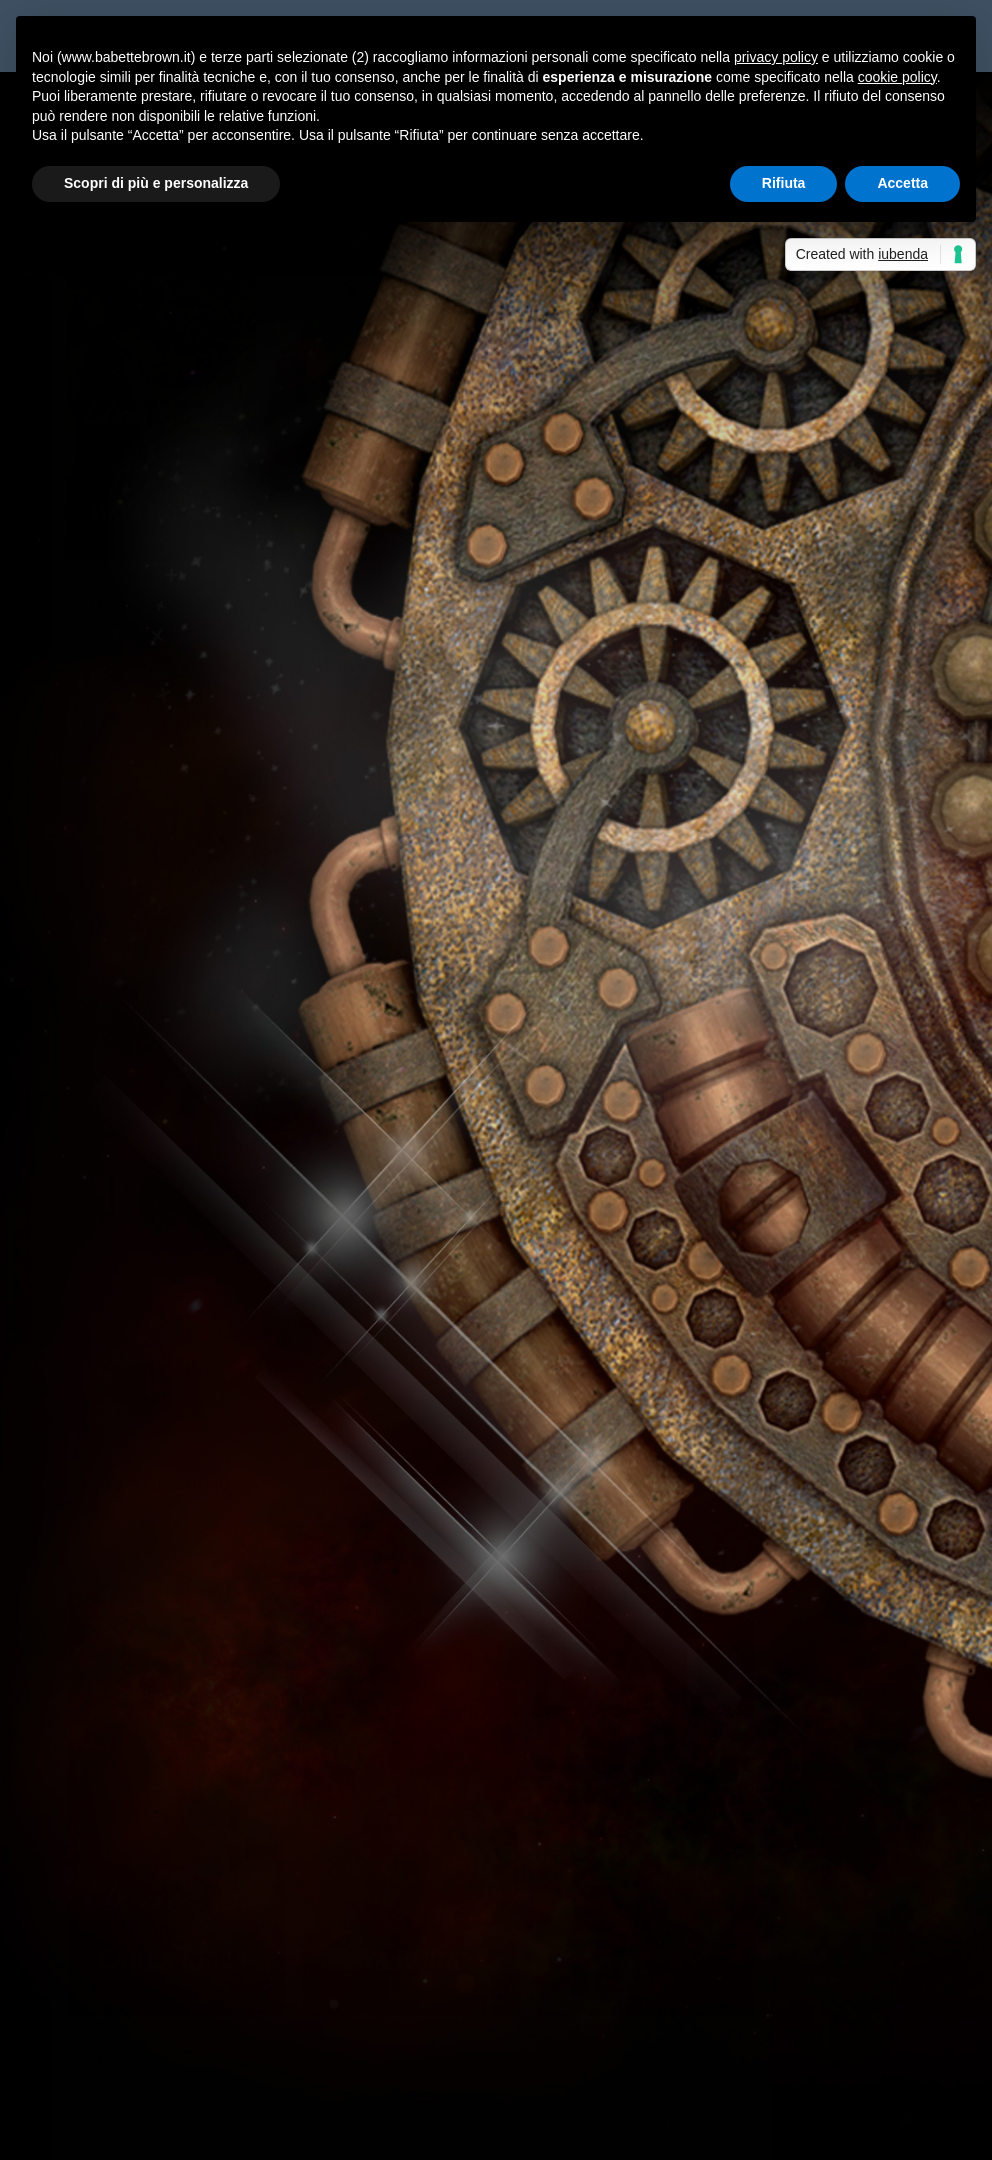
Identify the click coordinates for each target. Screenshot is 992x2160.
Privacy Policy (498, 2132)
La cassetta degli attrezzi (828, 592)
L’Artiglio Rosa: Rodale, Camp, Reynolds (266, 504)
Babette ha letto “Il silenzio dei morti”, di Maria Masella (266, 1560)
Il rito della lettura (135, 1511)
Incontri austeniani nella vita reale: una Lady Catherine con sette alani (318, 1609)
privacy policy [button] (776, 57)
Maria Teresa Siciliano (145, 536)
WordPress (400, 2132)
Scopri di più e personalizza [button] (156, 183)
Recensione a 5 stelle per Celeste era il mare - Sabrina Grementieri (301, 2041)
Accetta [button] (902, 183)
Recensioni (331, 536)
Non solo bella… (585, 1942)
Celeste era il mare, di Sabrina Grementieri (701, 2041)
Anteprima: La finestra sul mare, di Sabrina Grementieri (724, 1992)
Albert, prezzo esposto (245, 1826)
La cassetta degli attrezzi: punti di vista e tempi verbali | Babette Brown (325, 1875)
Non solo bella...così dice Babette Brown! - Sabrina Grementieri (290, 1942)
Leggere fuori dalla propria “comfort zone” (221, 1659)
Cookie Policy (603, 2132)
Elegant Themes (199, 2132)
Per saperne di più (156, 669)
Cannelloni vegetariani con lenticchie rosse (219, 1708)
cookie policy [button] (897, 77)
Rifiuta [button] (784, 183)
